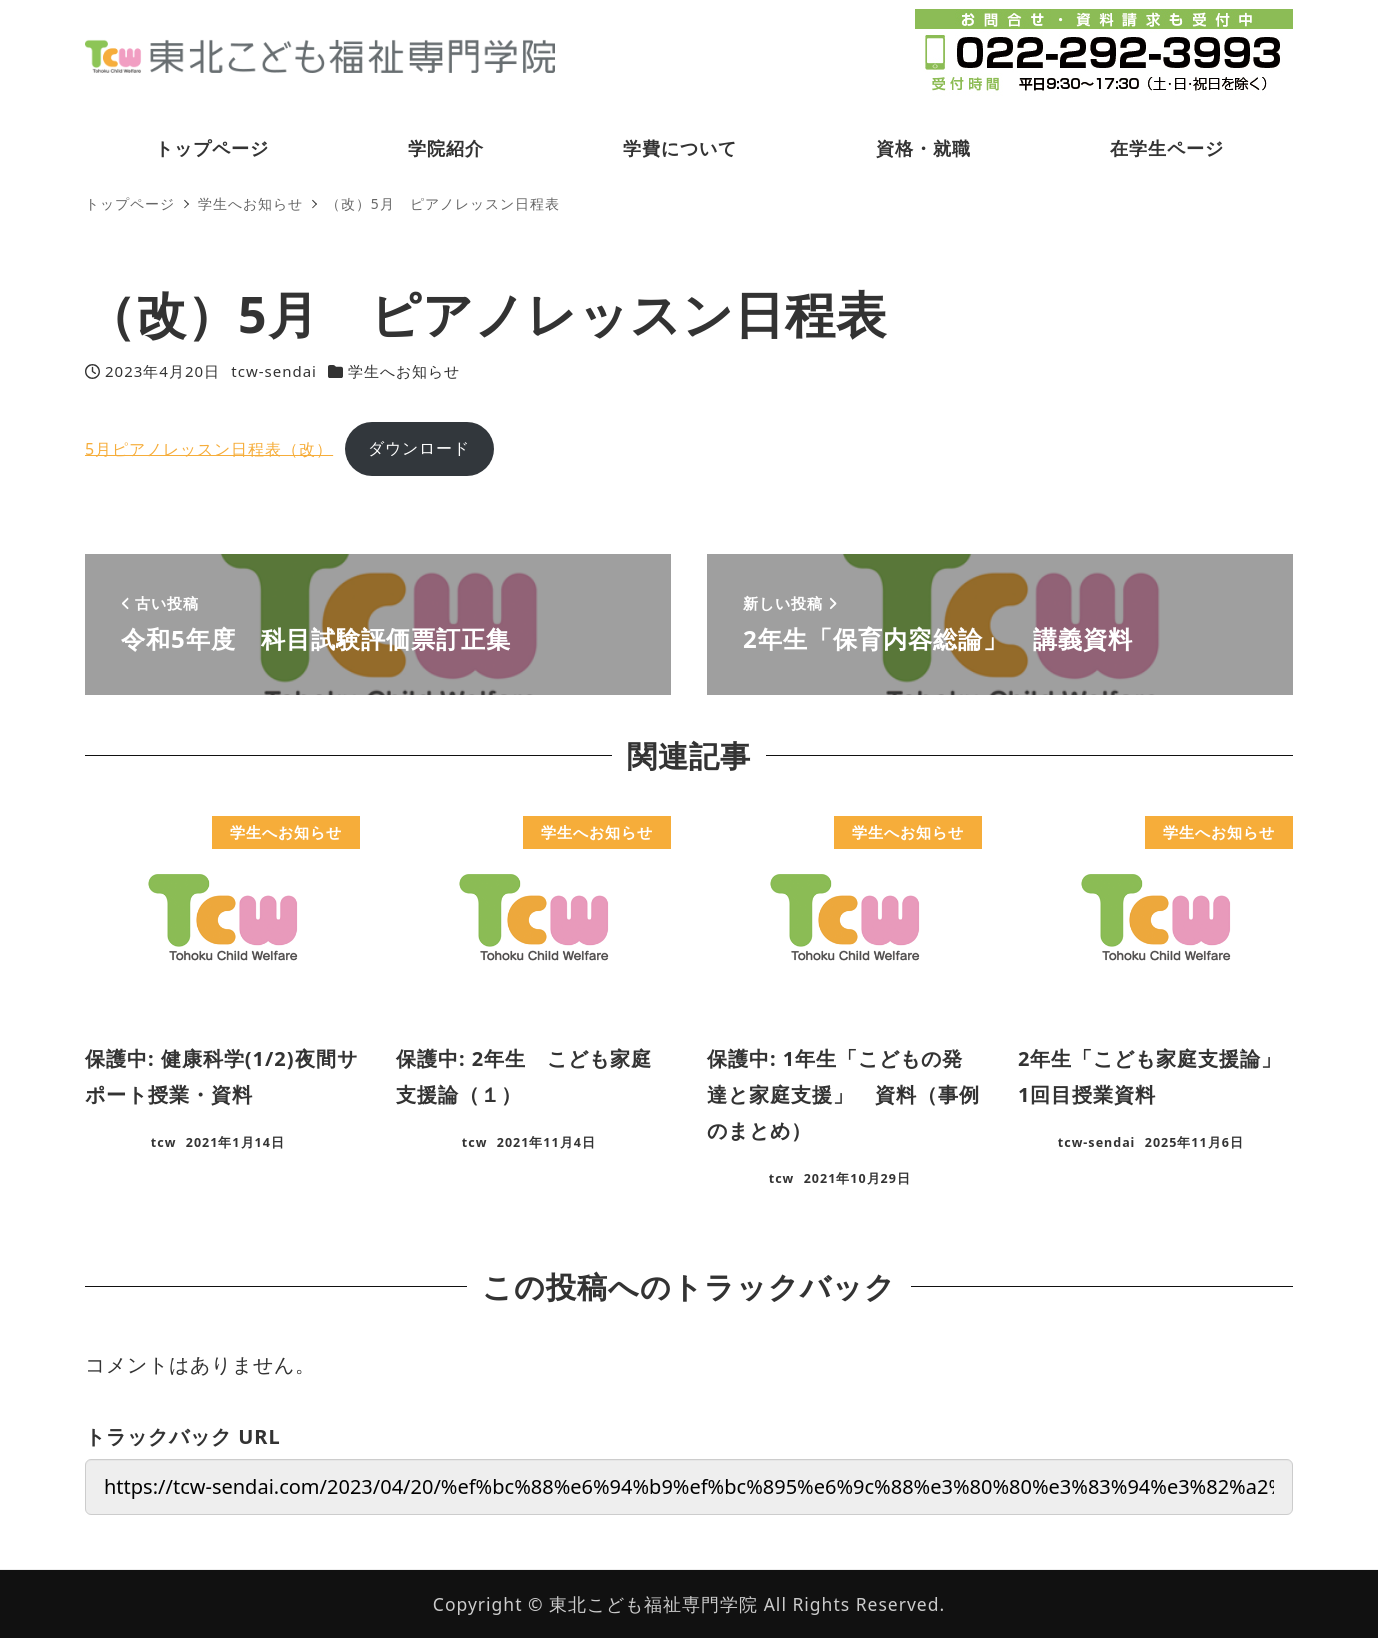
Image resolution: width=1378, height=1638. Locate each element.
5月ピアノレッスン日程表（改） (209, 448)
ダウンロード (419, 448)
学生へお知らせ (404, 371)
